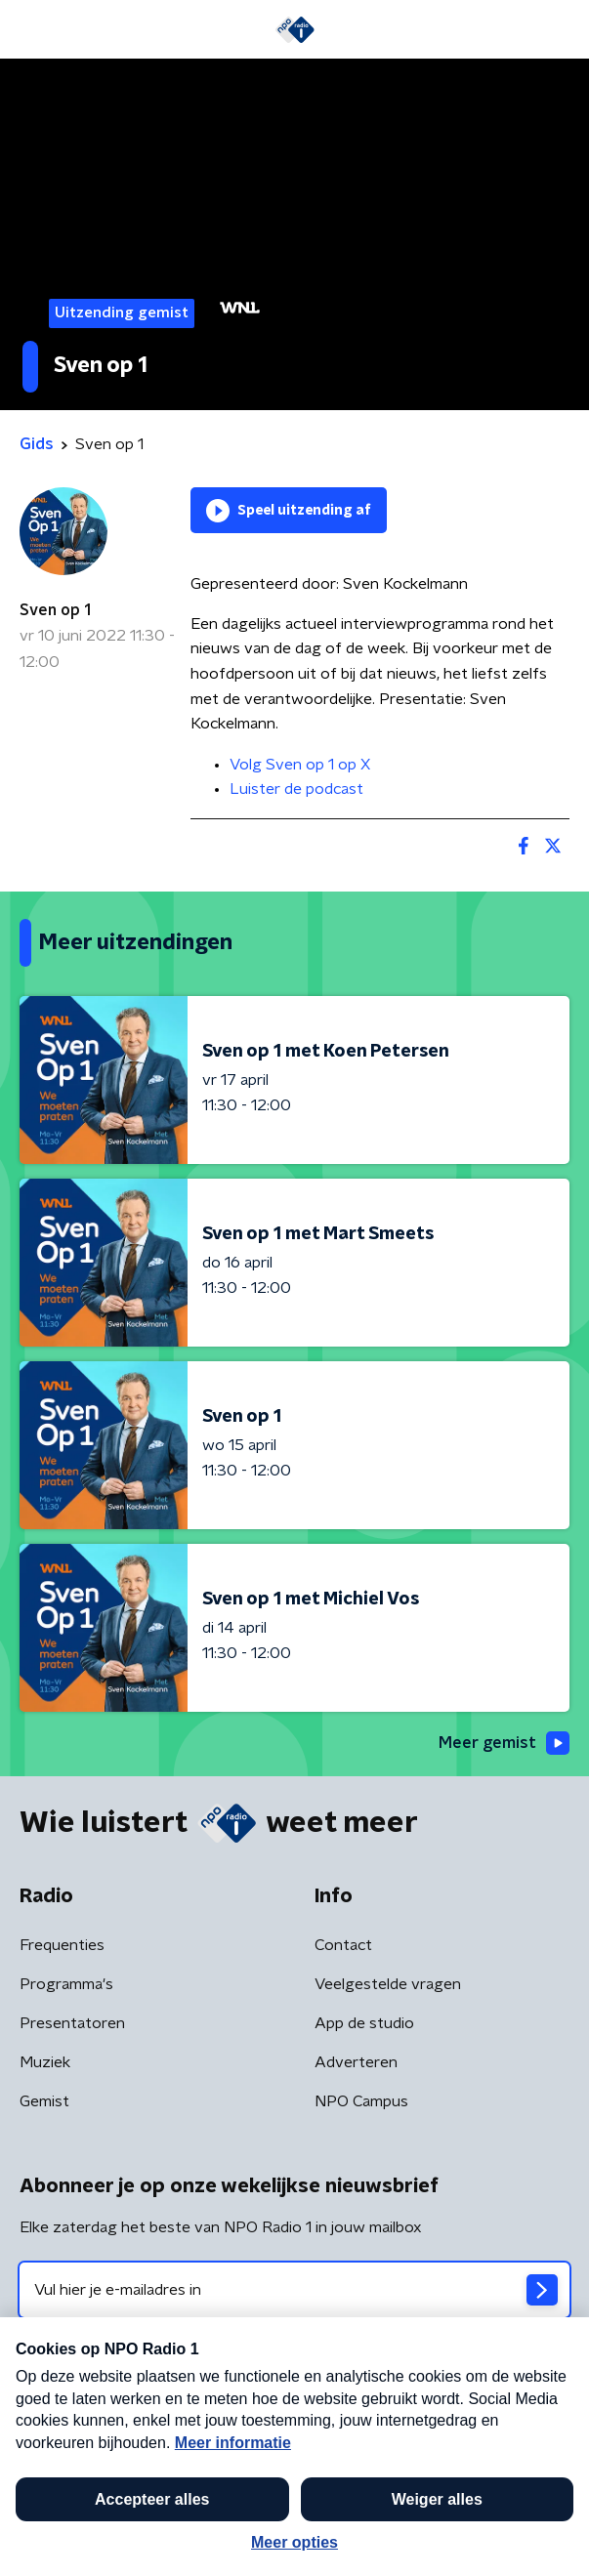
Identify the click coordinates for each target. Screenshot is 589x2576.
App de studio (364, 2023)
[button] (543, 2540)
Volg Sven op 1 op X (300, 764)
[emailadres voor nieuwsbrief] (294, 2290)
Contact (343, 1945)
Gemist (44, 2101)
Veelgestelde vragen (388, 1984)
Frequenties (62, 1945)
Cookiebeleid (64, 2475)
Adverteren (356, 2062)
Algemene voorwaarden (105, 2423)
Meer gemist (504, 1743)
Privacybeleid (249, 2423)
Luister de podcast (296, 789)
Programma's (66, 1984)
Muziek (45, 2062)
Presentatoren (72, 2023)
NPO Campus (361, 2101)
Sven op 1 (55, 610)
